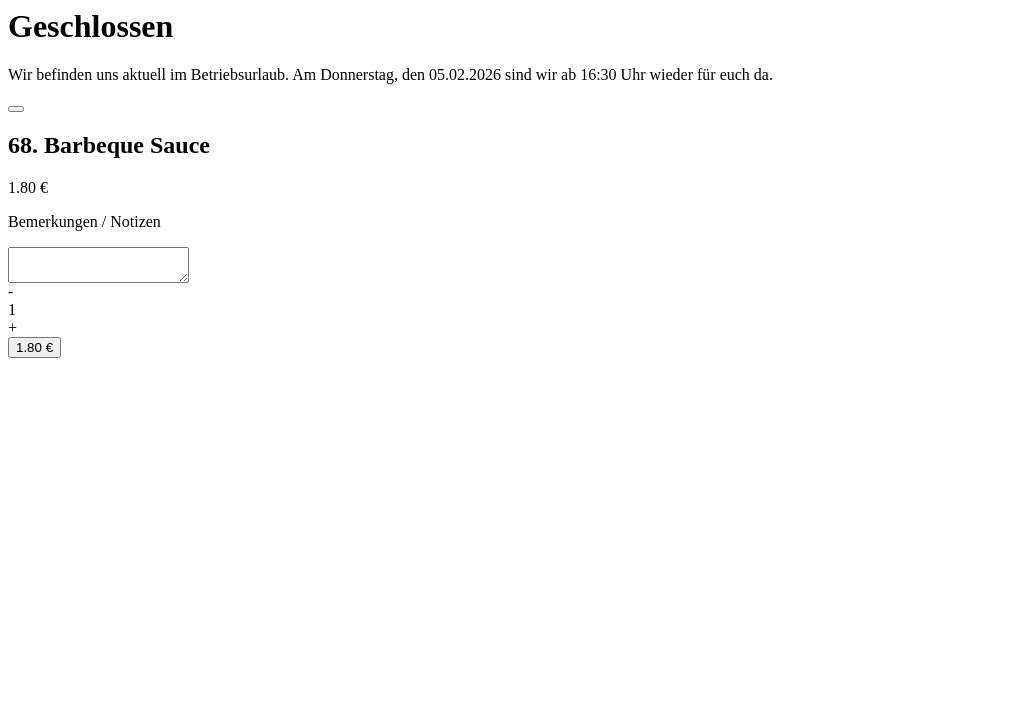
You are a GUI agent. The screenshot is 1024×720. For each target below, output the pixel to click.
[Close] (16, 109)
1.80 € (34, 353)
